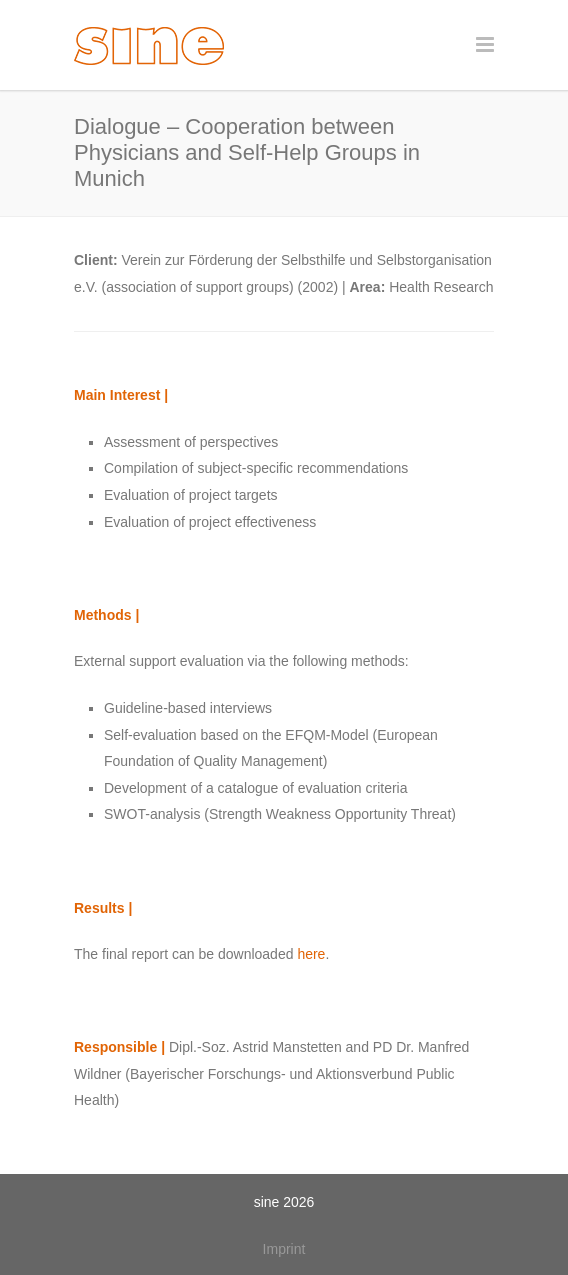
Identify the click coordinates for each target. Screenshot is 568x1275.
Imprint (284, 1249)
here (311, 954)
